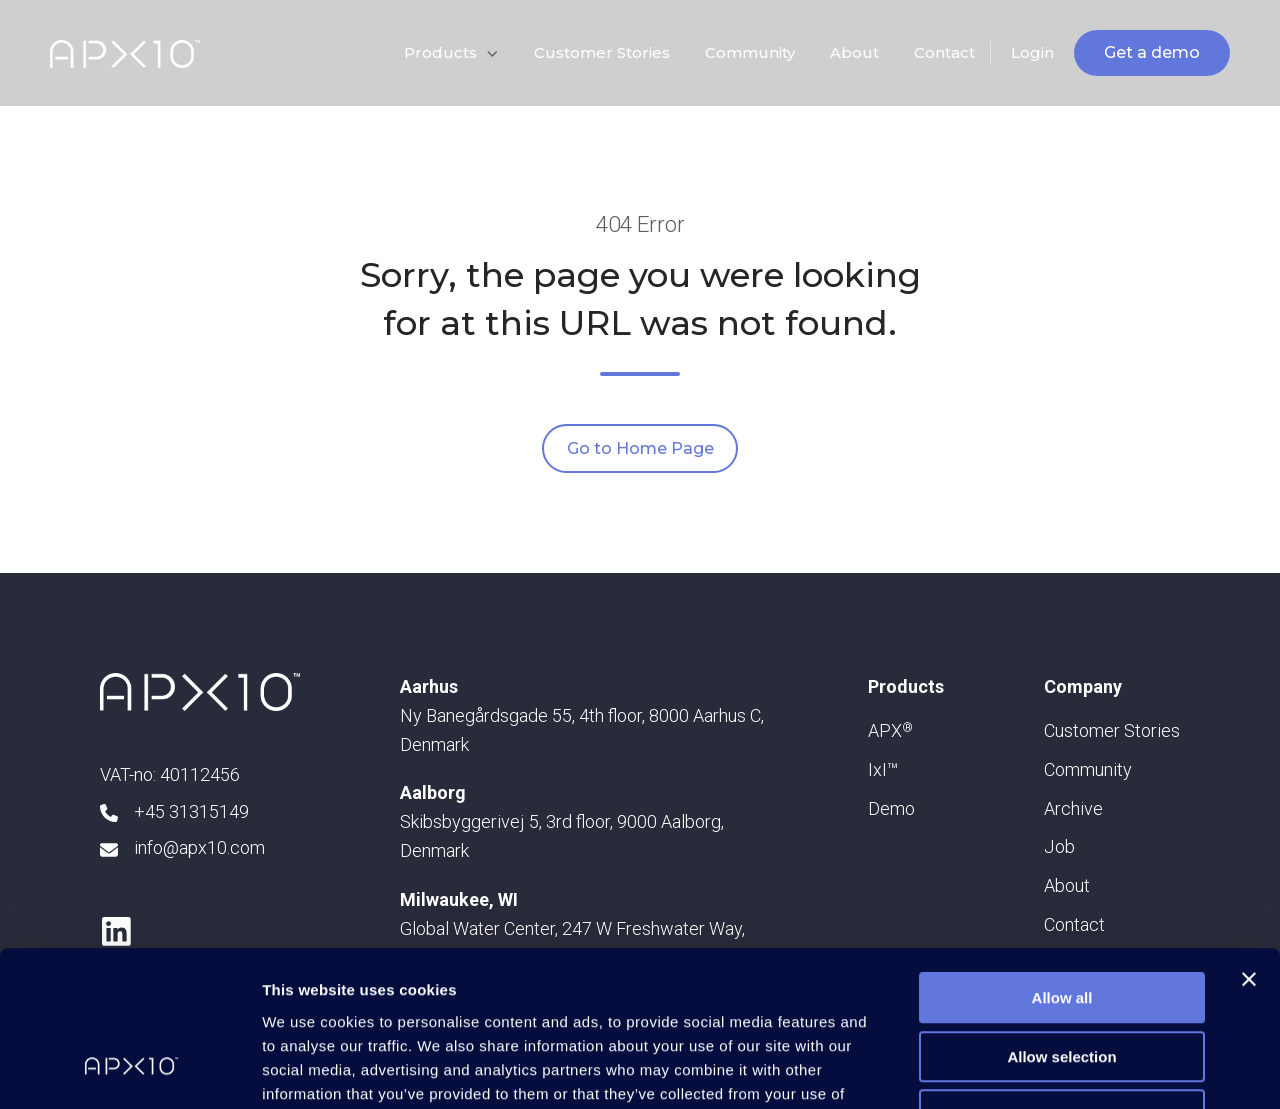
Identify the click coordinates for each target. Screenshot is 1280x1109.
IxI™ (883, 769)
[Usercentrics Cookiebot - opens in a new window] (129, 1070)
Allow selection (1061, 923)
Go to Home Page (640, 448)
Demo (891, 808)
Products (440, 52)
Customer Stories (602, 52)
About (854, 52)
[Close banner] (1249, 846)
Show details (1049, 1069)
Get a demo (1152, 52)
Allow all (1062, 864)
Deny (1062, 981)
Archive (1073, 808)
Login (1032, 52)
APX (890, 730)
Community (750, 52)
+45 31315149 (191, 811)
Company (1083, 686)
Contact (944, 52)
